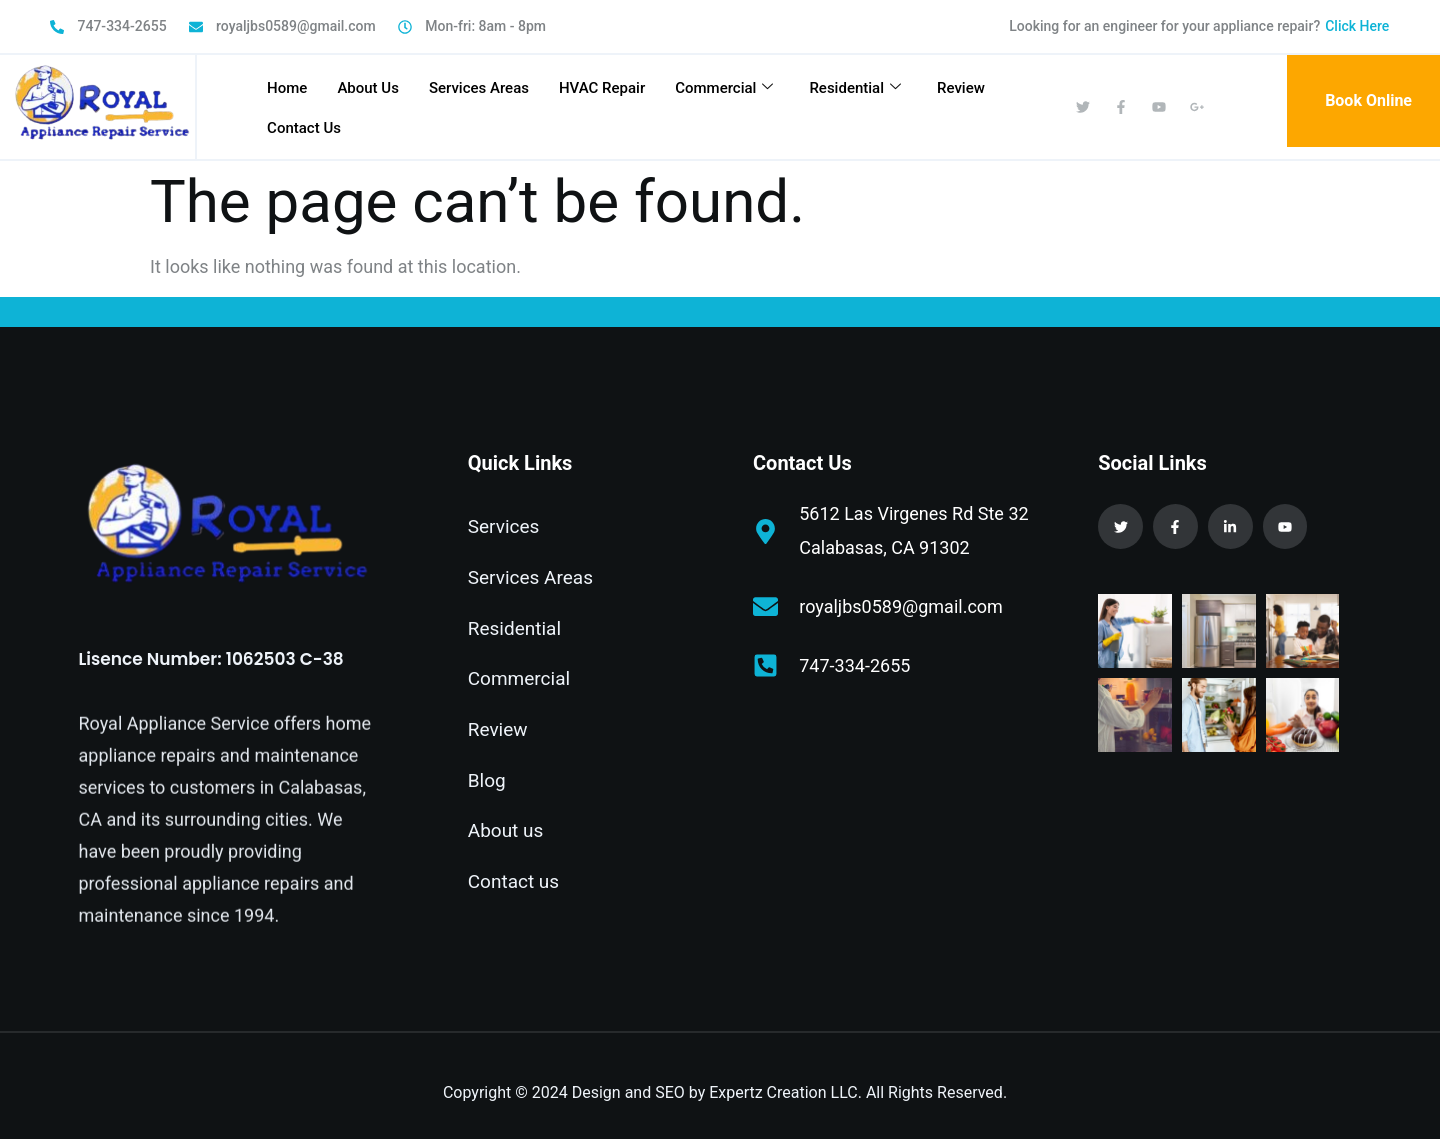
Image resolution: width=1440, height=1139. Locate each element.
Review (961, 88)
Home (287, 88)
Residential (855, 88)
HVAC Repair (602, 88)
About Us (368, 88)
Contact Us (304, 128)
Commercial (724, 88)
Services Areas (479, 88)
